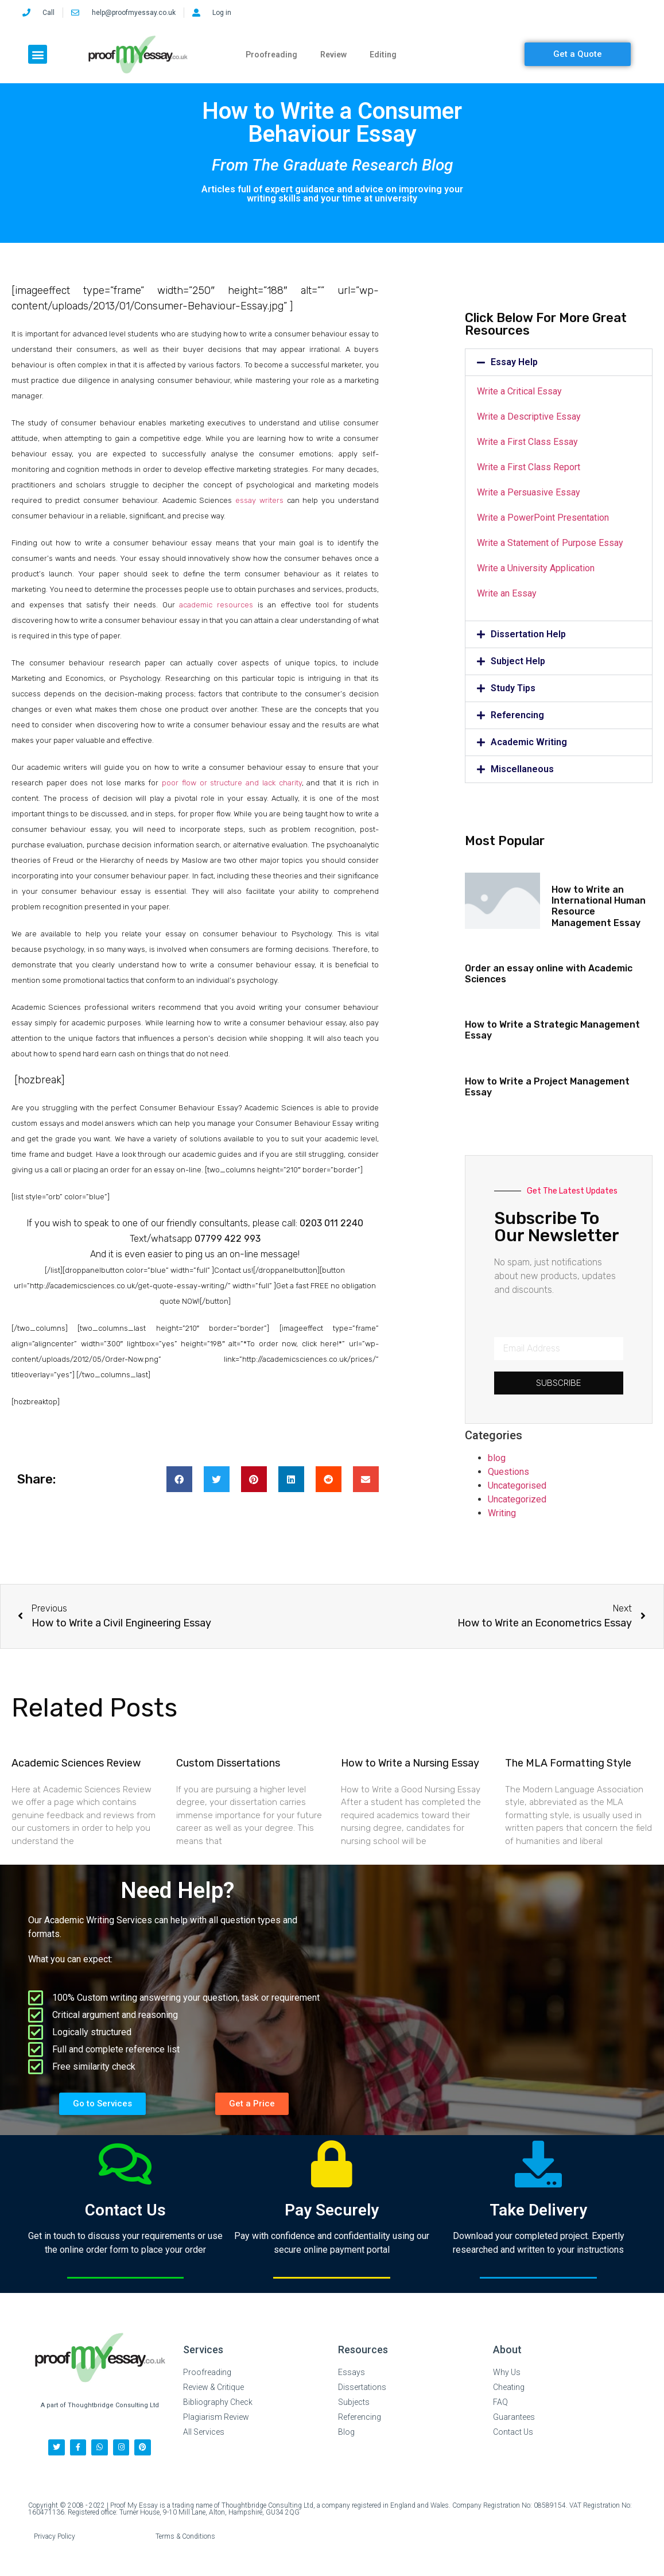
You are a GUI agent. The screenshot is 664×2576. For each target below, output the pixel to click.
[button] (37, 54)
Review (333, 54)
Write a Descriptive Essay (529, 416)
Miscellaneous (522, 769)
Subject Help (518, 661)
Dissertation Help (528, 634)
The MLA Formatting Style (568, 1763)
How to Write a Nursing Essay (410, 1763)
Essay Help (514, 362)
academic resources (216, 605)
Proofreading (271, 54)
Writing (502, 1513)
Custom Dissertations (228, 1763)
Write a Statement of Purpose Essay (550, 542)
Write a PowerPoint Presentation (543, 517)
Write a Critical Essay (519, 391)
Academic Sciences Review (76, 1763)
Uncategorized (517, 1499)
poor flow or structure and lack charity (231, 782)
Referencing (517, 715)
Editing (383, 54)
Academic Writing (529, 742)
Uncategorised (517, 1485)
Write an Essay (507, 593)
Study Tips (513, 688)
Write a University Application (536, 568)
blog (497, 1457)
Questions (508, 1471)
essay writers (259, 500)
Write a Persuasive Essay (528, 492)
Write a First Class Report (528, 467)
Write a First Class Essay (527, 441)
